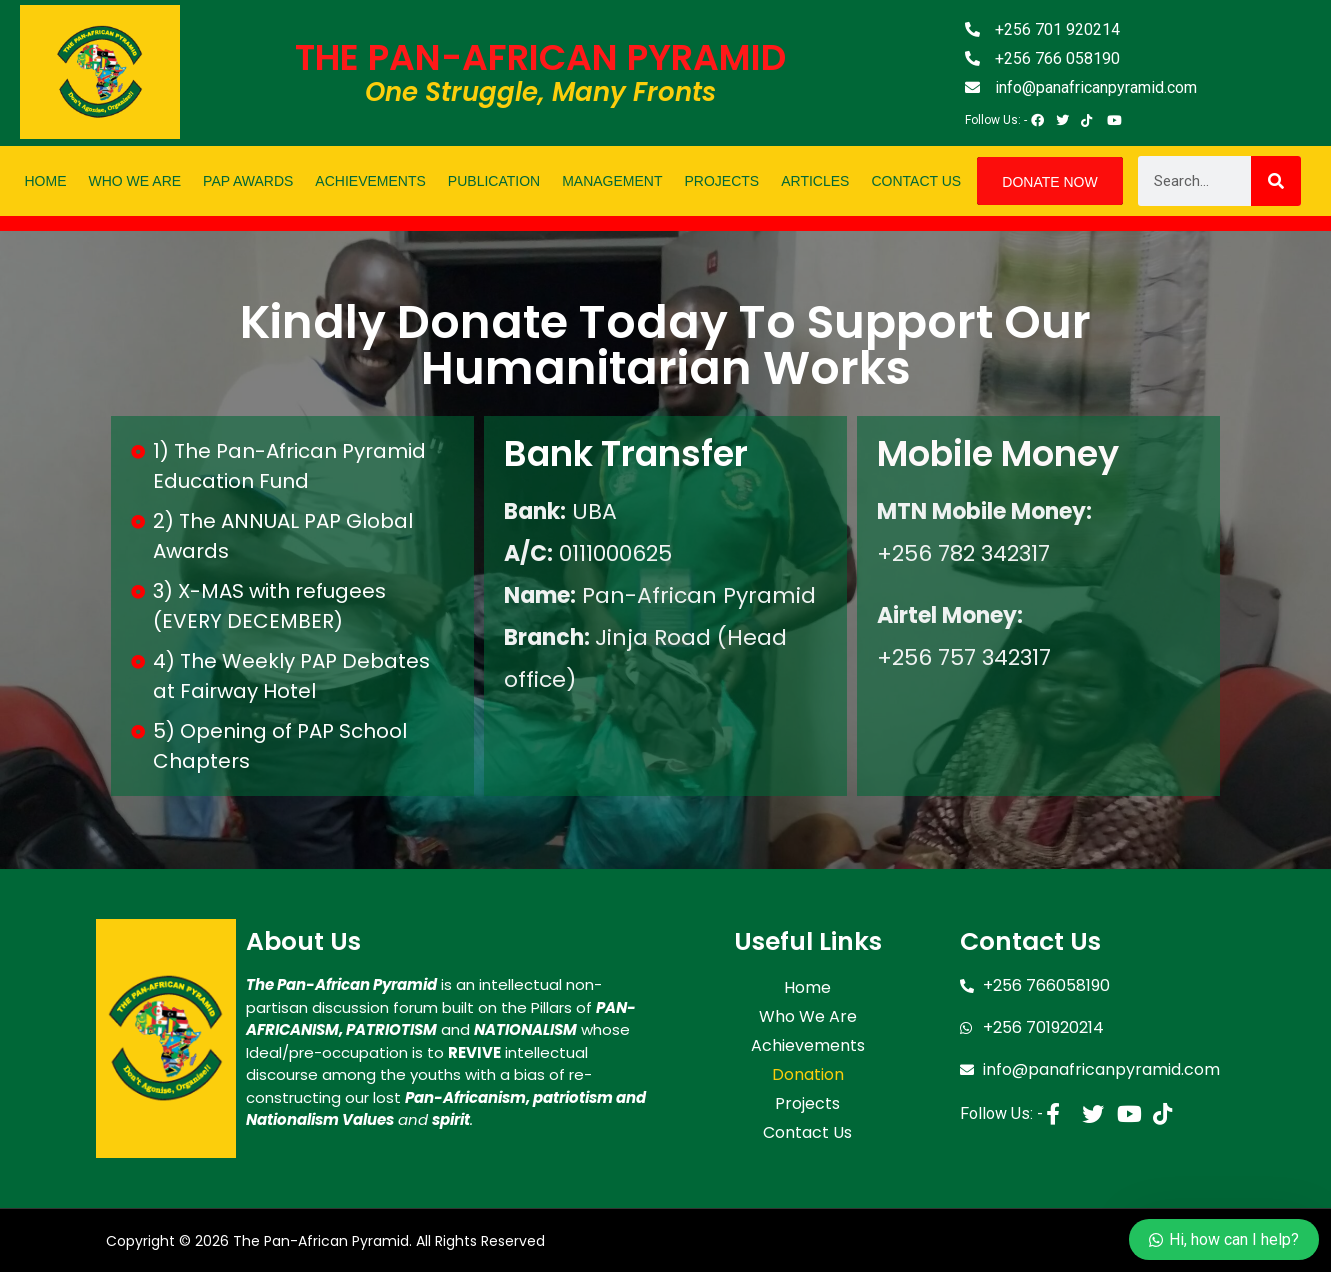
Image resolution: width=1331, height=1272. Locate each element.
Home (46, 181)
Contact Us (916, 181)
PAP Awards (248, 181)
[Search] (1276, 181)
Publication (494, 181)
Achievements (370, 181)
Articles (815, 181)
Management (612, 181)
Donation (808, 1064)
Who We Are (135, 181)
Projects (722, 181)
